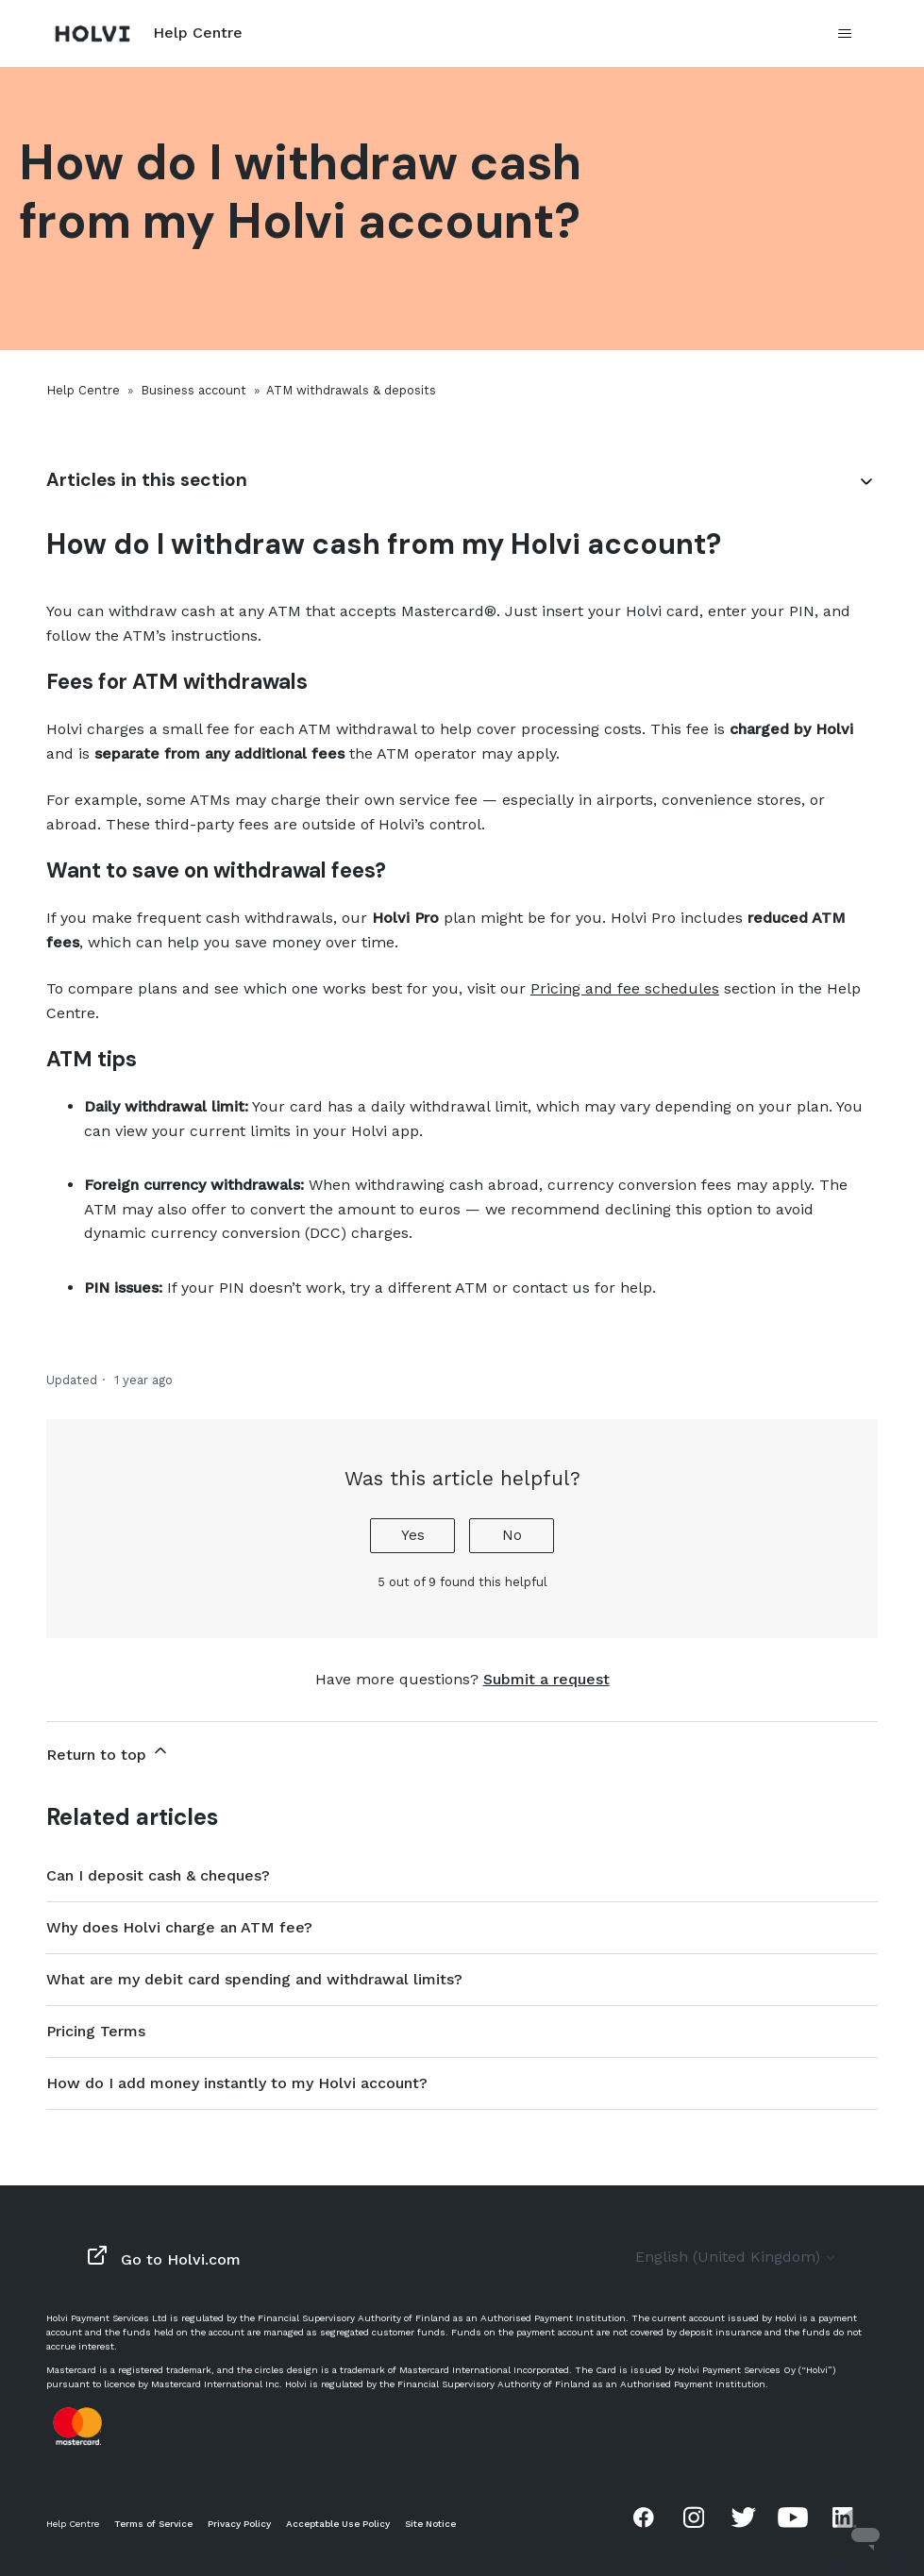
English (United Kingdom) (735, 2257)
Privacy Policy (239, 2523)
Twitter (744, 2516)
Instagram (694, 2516)
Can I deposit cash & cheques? (158, 1875)
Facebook (644, 2516)
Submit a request (546, 1679)
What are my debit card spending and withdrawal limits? (254, 1979)
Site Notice (430, 2523)
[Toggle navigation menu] (844, 34)
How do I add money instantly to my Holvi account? (237, 2083)
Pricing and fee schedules (624, 988)
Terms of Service (153, 2523)
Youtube (793, 2516)
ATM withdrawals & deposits (351, 390)
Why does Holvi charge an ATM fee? (179, 1927)
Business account (193, 390)
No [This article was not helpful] (512, 1535)
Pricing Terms (95, 2031)
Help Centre (83, 390)
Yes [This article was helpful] (413, 1535)
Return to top (108, 1752)
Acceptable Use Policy (338, 2523)
